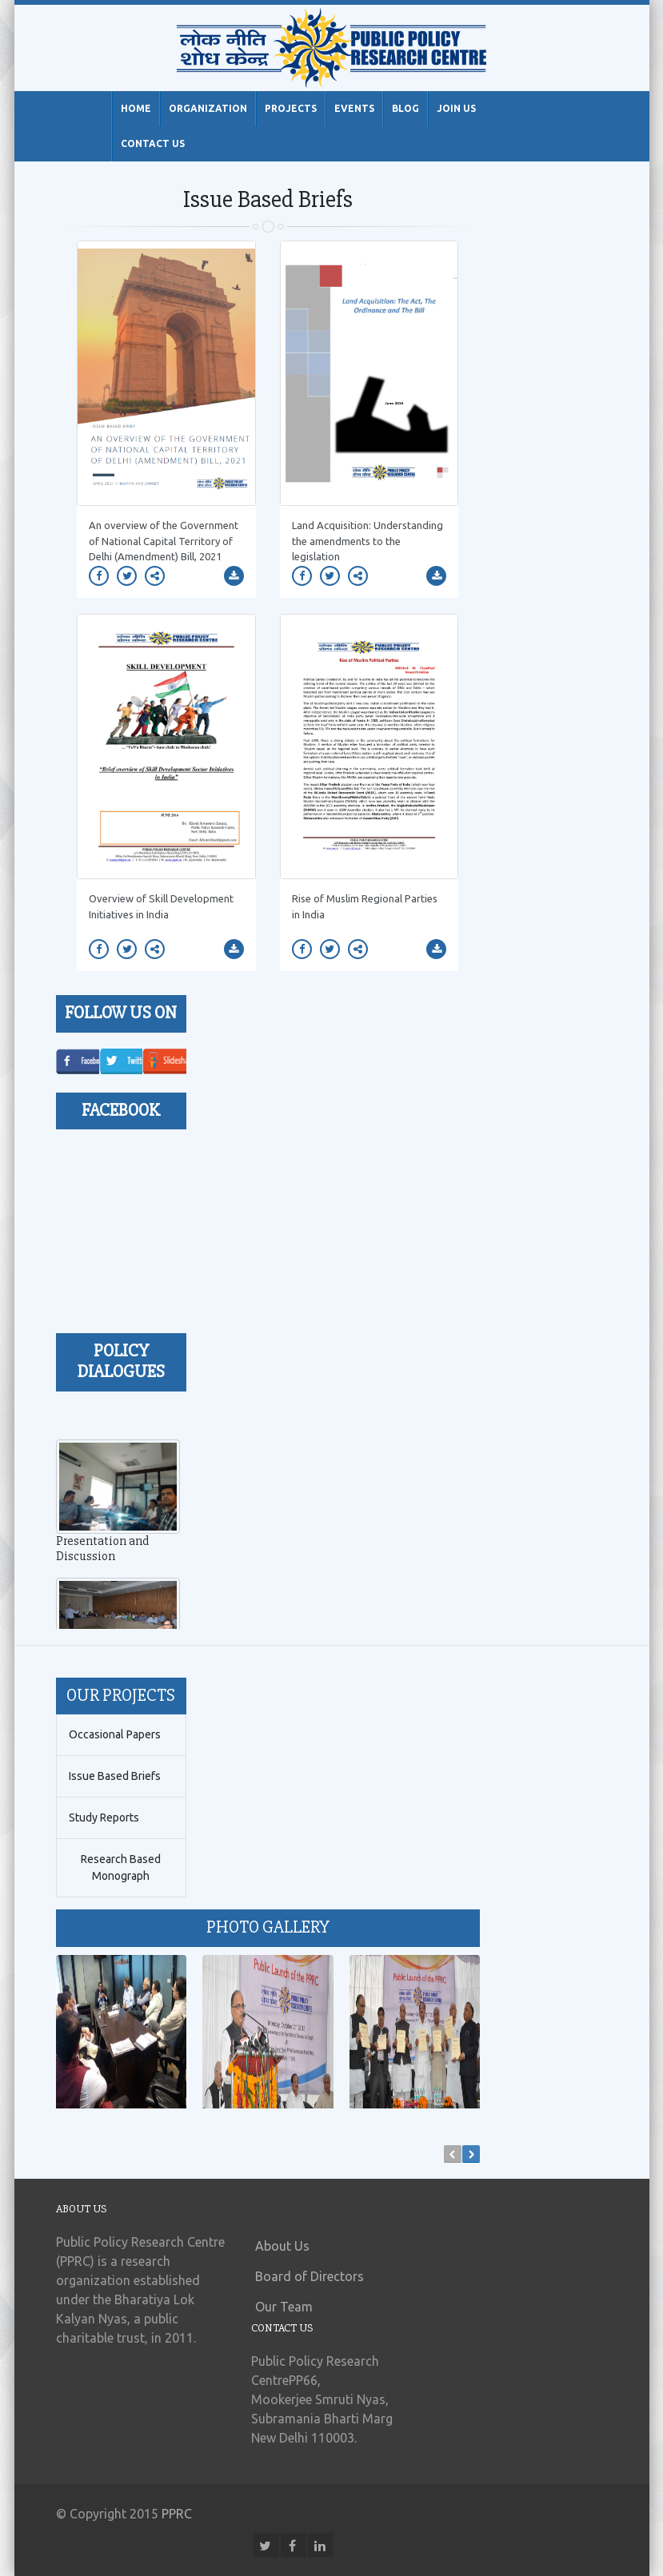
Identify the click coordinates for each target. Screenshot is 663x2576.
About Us (282, 2246)
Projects (291, 108)
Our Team (284, 2306)
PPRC (177, 2513)
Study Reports (104, 1817)
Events (354, 108)
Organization (208, 108)
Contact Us (153, 143)
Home (136, 108)
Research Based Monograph (121, 1867)
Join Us (456, 108)
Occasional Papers (115, 1734)
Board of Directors (309, 2276)
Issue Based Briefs (115, 1776)
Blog (405, 108)
